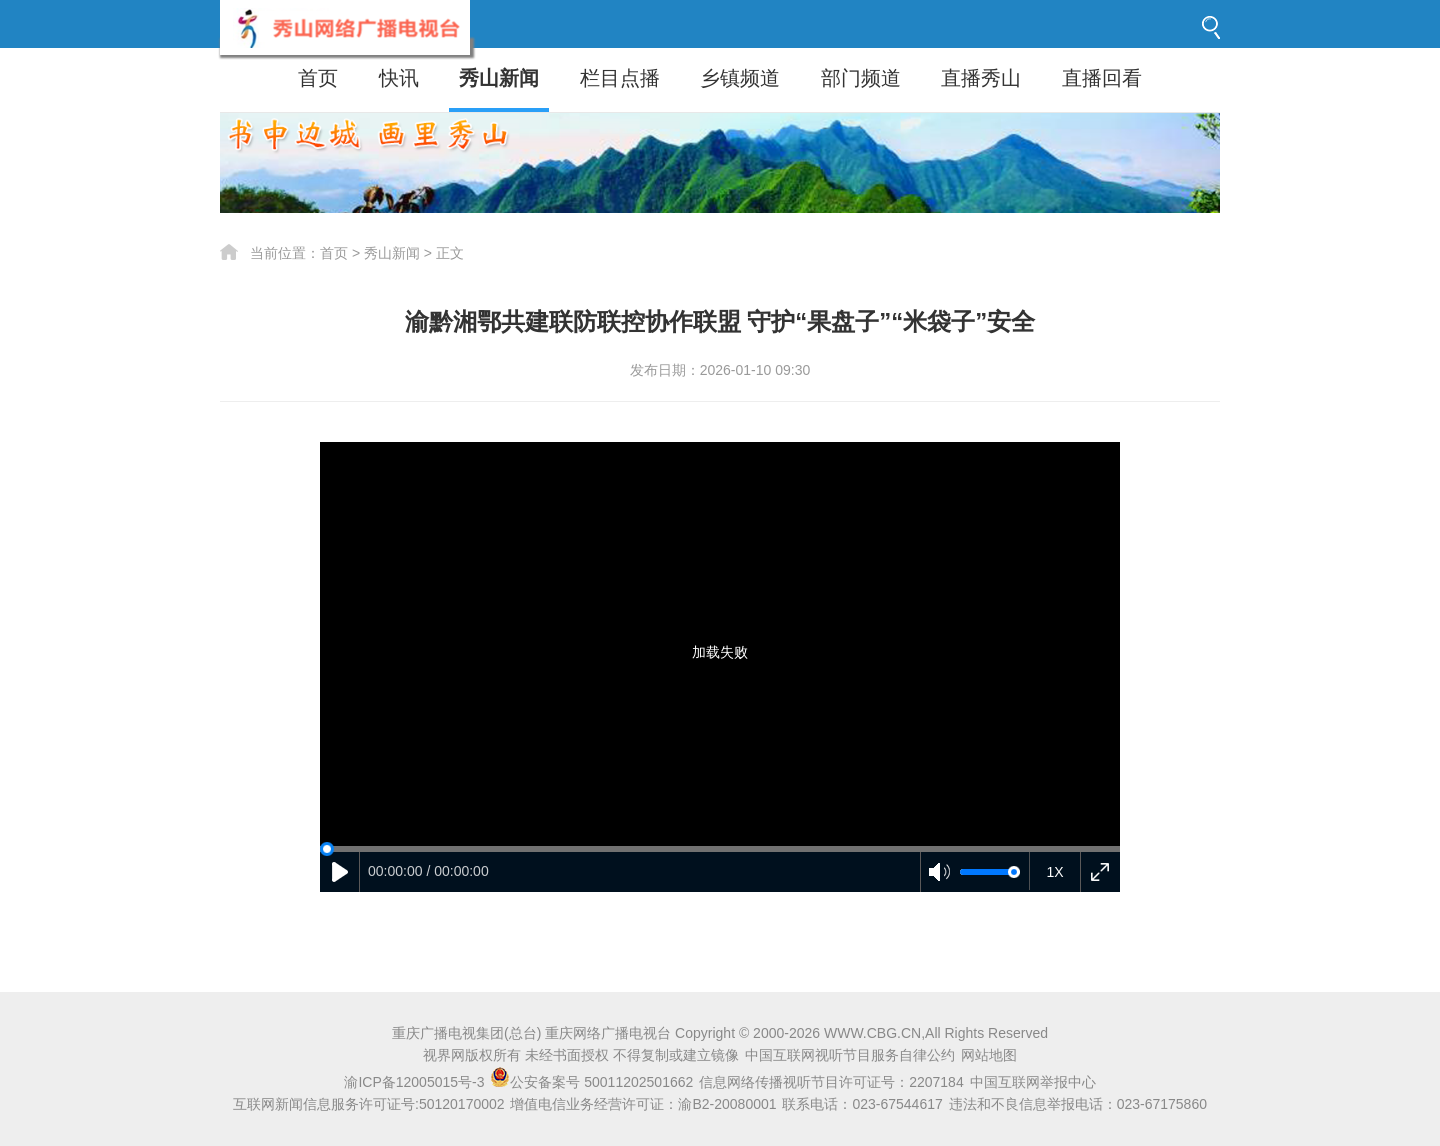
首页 (318, 78)
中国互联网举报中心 (1033, 1082)
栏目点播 (620, 78)
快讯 (399, 78)
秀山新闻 (499, 78)
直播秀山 (981, 78)
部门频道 (861, 78)
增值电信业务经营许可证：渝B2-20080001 (643, 1104)
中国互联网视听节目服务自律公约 (850, 1055)
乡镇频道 (740, 78)
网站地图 (989, 1055)
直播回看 (1102, 78)
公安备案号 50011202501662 (593, 1082)
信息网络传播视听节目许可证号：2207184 (831, 1082)
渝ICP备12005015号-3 (414, 1082)
